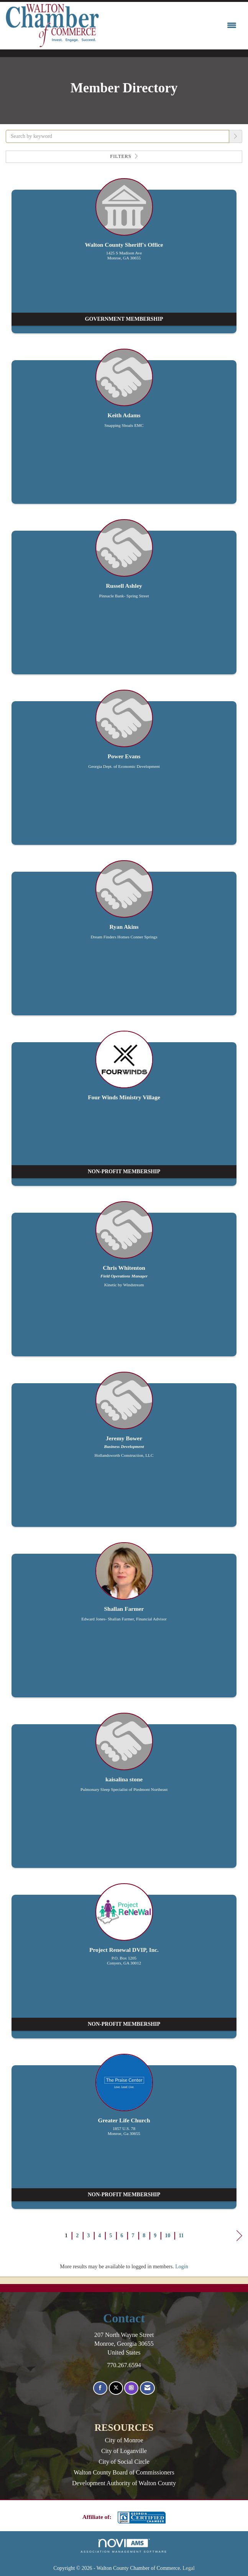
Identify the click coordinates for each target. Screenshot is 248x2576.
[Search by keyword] (117, 136)
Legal (188, 2568)
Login (181, 2266)
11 (181, 2235)
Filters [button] (124, 156)
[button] (235, 136)
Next (239, 2236)
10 (167, 2235)
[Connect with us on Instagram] (131, 2388)
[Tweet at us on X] (116, 2388)
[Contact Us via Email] (147, 2388)
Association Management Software (123, 2546)
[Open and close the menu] (170, 25)
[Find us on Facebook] (100, 2388)
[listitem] (124, 259)
